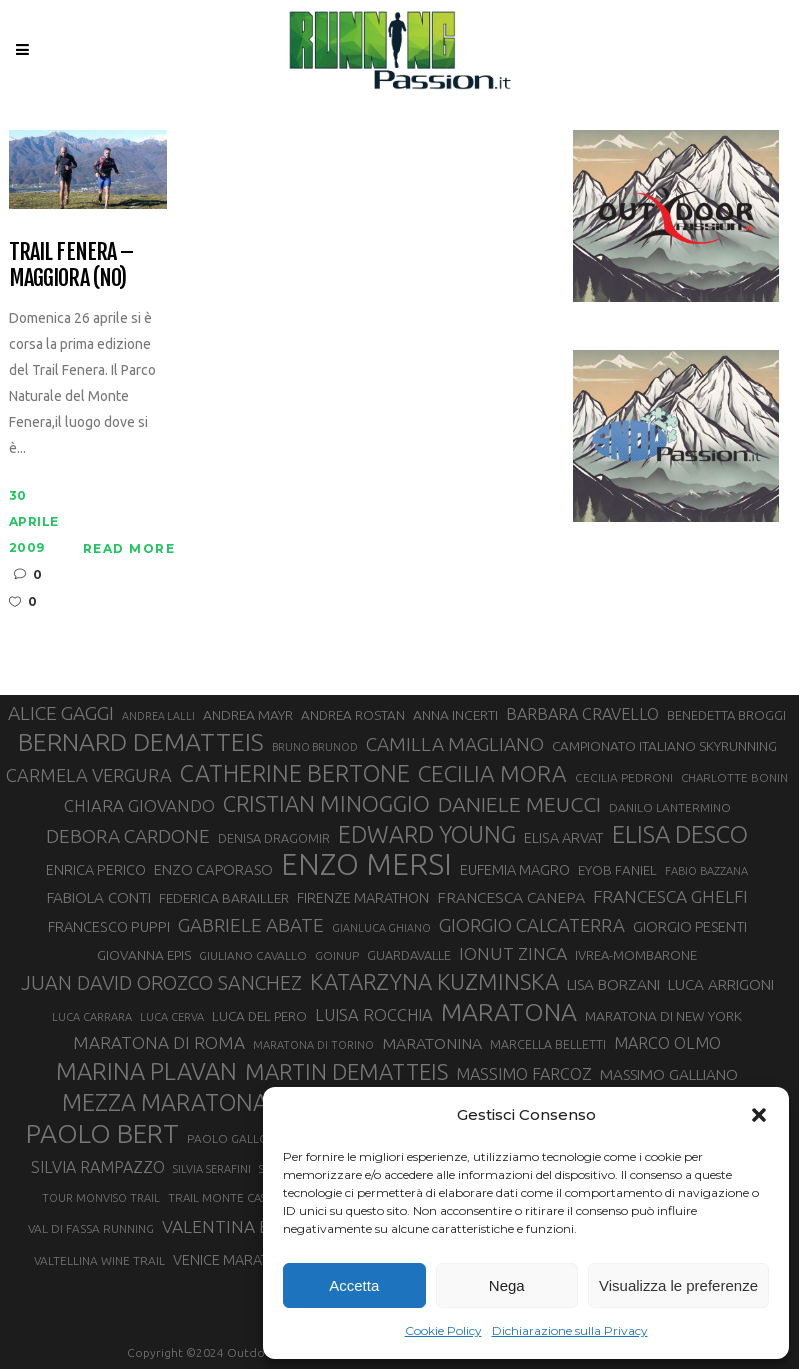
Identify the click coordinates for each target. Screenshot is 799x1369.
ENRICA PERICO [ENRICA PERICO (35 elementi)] (96, 870)
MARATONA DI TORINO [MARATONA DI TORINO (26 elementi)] (313, 1045)
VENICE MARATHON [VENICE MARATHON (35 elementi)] (235, 1260)
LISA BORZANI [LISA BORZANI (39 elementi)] (613, 984)
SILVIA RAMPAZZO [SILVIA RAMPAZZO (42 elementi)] (98, 1167)
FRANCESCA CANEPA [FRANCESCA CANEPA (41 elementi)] (511, 897)
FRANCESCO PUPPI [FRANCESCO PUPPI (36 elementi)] (109, 926)
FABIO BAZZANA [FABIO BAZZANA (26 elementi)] (706, 871)
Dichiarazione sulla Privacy (570, 1330)
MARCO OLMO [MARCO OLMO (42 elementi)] (667, 1043)
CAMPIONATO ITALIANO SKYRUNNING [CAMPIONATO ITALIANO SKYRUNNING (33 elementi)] (664, 746)
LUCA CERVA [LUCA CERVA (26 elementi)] (172, 1017)
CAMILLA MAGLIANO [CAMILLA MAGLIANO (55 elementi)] (455, 744)
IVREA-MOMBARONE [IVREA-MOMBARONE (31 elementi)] (636, 955)
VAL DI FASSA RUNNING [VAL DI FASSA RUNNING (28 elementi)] (91, 1228)
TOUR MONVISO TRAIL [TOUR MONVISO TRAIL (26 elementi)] (101, 1198)
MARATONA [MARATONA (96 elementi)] (509, 1012)
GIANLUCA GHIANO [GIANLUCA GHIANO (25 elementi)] (381, 928)
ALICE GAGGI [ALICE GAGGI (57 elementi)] (61, 713)
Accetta (354, 1285)
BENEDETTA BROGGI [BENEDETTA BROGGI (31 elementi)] (726, 715)
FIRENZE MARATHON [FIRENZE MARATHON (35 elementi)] (363, 898)
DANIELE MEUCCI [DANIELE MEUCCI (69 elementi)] (519, 804)
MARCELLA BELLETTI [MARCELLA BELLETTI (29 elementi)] (548, 1044)
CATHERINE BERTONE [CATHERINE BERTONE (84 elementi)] (295, 773)
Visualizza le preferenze (678, 1285)
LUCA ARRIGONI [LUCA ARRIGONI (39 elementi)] (721, 984)
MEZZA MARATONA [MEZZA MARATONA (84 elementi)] (165, 1102)
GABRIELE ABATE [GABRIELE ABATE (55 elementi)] (251, 925)
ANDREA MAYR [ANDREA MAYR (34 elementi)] (248, 715)
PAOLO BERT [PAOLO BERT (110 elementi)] (102, 1133)
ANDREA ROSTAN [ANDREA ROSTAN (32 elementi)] (353, 715)
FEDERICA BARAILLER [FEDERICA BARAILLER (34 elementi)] (224, 898)
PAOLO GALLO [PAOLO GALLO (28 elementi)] (228, 1138)
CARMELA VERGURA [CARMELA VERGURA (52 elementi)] (89, 775)
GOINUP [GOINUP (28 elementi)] (337, 955)
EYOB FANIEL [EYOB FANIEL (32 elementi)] (617, 870)
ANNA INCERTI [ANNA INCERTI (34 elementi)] (455, 715)
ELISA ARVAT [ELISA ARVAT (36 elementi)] (564, 837)
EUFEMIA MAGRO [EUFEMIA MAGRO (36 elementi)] (515, 869)
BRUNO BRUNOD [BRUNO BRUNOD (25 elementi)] (315, 747)
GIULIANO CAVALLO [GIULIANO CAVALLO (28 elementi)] (253, 955)
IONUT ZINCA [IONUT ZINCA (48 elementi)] (513, 953)
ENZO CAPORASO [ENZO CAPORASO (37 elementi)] (213, 869)
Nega (507, 1285)
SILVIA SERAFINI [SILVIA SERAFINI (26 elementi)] (212, 1169)
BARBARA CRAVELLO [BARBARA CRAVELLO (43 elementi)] (582, 714)
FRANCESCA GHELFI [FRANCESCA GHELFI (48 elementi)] (670, 896)
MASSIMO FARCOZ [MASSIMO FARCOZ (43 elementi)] (524, 1074)
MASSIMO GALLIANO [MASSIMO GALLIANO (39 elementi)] (669, 1074)
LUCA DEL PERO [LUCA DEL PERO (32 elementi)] (259, 1016)
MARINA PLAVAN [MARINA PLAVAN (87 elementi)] (146, 1071)
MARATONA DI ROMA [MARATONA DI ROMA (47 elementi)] (159, 1042)
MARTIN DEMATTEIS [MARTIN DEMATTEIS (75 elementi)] (346, 1071)
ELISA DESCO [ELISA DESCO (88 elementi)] (680, 835)
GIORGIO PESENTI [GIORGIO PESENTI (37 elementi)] (690, 926)
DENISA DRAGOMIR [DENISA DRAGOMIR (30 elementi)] (274, 838)
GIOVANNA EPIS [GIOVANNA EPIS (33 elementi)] (144, 955)
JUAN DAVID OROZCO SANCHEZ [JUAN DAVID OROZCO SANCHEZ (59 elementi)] (161, 983)
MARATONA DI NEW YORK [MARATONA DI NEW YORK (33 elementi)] (663, 1016)
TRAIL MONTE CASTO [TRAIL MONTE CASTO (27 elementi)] (225, 1197)
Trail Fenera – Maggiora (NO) (71, 264)
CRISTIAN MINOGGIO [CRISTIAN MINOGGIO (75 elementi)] (326, 803)
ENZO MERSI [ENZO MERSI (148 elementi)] (366, 865)
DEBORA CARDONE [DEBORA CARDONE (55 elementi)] (128, 836)
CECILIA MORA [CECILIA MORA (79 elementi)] (492, 773)
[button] (759, 1115)
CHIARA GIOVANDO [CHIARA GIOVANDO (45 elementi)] (139, 805)
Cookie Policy (443, 1330)
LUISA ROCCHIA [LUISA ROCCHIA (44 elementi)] (374, 1015)
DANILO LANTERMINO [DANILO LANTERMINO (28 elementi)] (670, 807)
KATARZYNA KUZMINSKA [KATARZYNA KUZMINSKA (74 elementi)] (434, 981)
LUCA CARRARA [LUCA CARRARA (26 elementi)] (92, 1017)
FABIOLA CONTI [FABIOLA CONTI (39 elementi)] (99, 897)
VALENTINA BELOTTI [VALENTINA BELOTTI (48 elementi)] (245, 1226)
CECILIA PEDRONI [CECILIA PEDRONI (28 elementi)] (624, 777)
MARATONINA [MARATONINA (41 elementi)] (432, 1043)
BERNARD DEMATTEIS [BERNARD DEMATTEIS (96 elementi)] (141, 742)
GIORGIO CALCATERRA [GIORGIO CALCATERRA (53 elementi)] (532, 925)
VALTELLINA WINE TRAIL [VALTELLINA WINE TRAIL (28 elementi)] (99, 1260)
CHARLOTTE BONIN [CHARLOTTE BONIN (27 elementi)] (734, 777)
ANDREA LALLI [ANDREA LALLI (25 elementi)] (158, 716)
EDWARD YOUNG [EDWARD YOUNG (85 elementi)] (427, 834)
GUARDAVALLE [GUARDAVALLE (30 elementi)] (409, 955)
